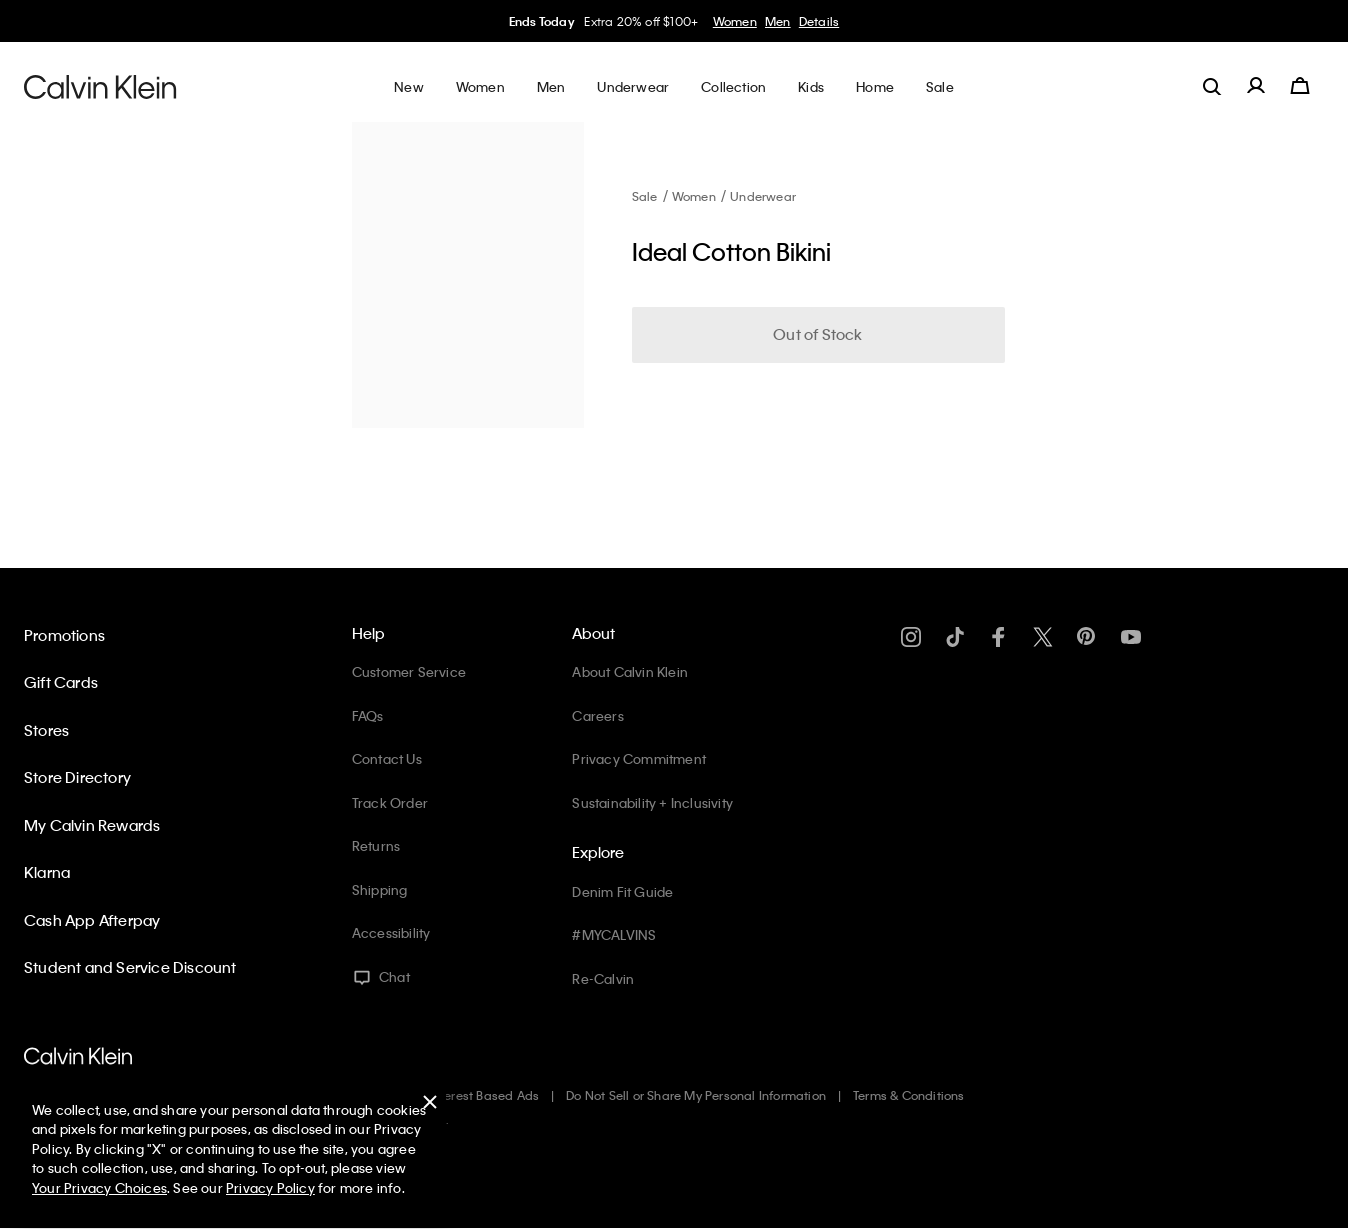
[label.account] (1256, 86)
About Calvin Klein (630, 671)
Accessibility (391, 932)
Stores (46, 730)
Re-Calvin (603, 978)
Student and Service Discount (130, 967)
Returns (376, 845)
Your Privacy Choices (99, 1187)
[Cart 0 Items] (1300, 86)
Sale (645, 196)
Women (735, 21)
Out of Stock (817, 334)
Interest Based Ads (485, 1095)
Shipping (380, 889)
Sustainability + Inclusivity (652, 802)
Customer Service (409, 671)
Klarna (47, 872)
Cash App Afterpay (92, 920)
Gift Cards (61, 682)
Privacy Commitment (639, 758)
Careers (597, 715)
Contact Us (387, 758)
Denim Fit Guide (622, 891)
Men (778, 21)
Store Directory (77, 777)
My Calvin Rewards (92, 825)
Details (819, 21)
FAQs (368, 715)
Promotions (64, 635)
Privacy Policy (270, 1187)
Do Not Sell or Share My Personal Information (696, 1095)
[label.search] (1212, 86)
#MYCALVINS (614, 934)
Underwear (763, 196)
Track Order (390, 802)
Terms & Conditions (909, 1095)
